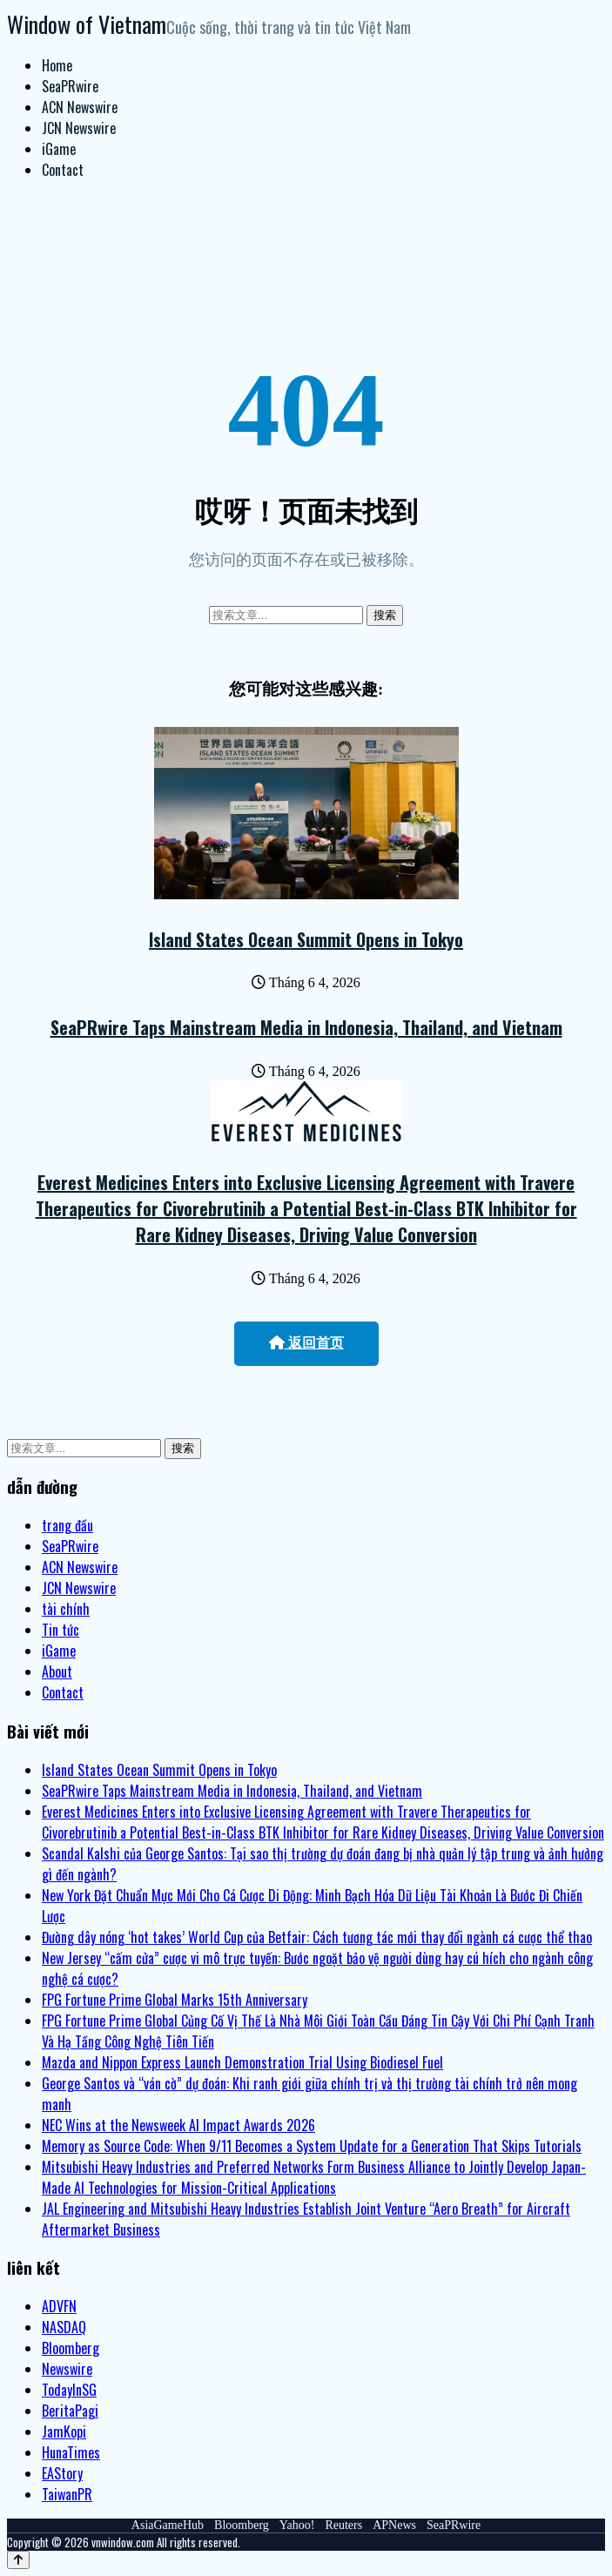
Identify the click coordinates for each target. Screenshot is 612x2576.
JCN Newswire (79, 128)
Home (57, 65)
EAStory (62, 2473)
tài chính (66, 1608)
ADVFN (59, 2306)
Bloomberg (70, 2347)
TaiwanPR (67, 2494)
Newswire (67, 2368)
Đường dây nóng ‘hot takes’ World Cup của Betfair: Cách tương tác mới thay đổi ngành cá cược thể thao (317, 1937)
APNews (394, 2525)
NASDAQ (64, 2327)
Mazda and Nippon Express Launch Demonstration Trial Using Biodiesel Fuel (242, 2062)
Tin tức (60, 1629)
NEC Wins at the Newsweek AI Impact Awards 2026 (178, 2125)
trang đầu (67, 1525)
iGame (59, 148)
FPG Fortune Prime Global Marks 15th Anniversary (174, 1999)
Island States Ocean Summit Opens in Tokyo (306, 939)
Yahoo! (297, 2525)
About (57, 1671)
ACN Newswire (80, 107)
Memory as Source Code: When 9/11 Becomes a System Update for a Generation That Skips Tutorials (312, 2145)
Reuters (343, 2525)
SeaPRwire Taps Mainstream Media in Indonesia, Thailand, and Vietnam (306, 1027)
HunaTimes (71, 2452)
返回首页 (306, 1342)
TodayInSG (69, 2389)
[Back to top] (18, 2560)
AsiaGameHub (167, 2525)
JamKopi (64, 2431)
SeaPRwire (70, 86)
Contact (63, 169)
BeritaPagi (70, 2410)
